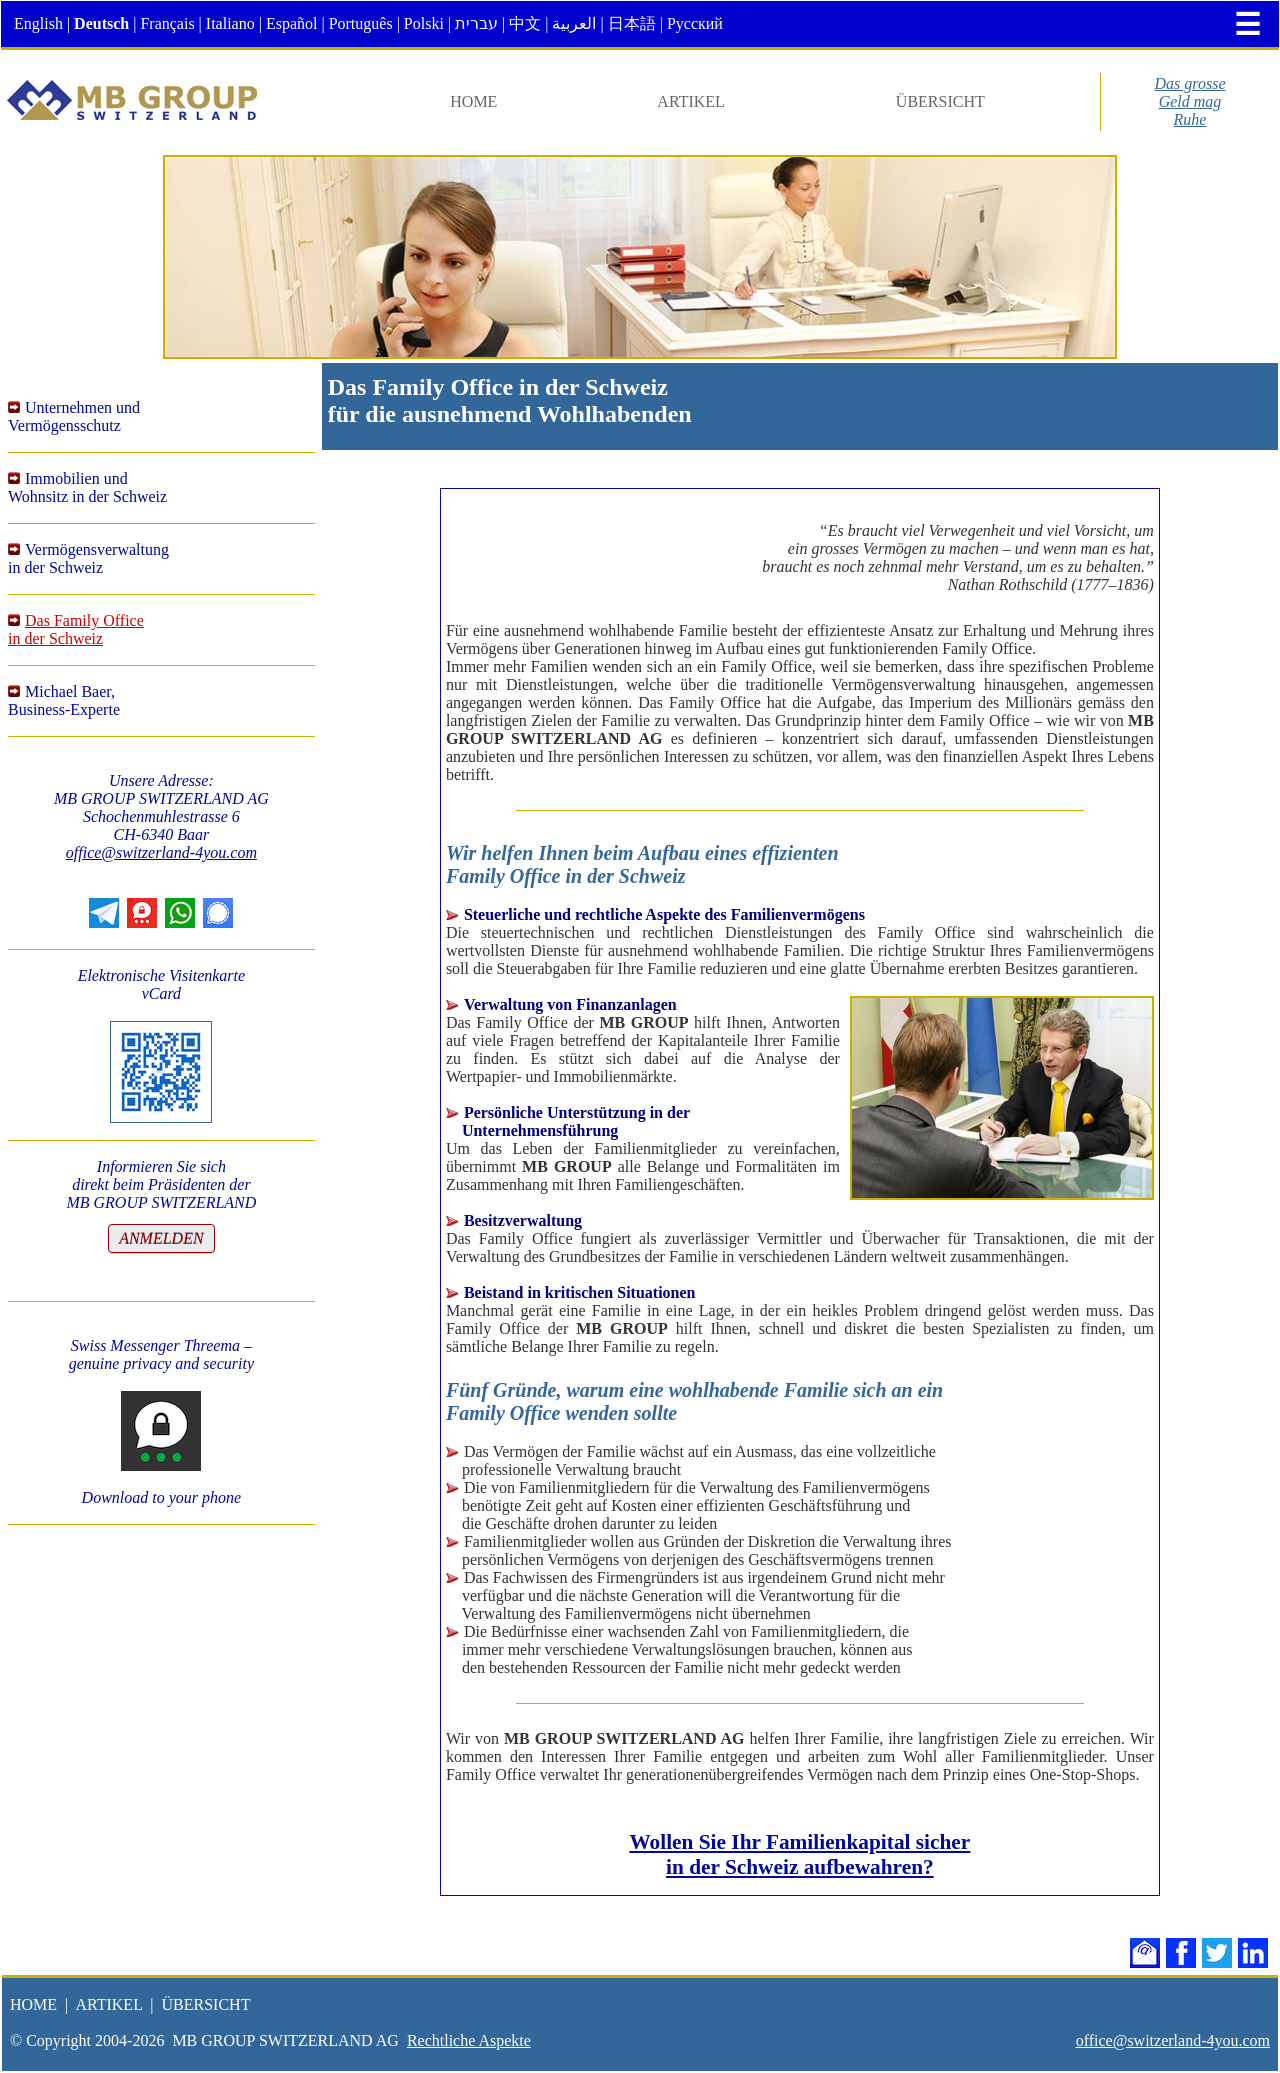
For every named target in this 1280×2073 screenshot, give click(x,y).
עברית (476, 23)
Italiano (230, 23)
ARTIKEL (690, 101)
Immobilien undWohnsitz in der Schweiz (87, 487)
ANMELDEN (161, 1238)
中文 (525, 23)
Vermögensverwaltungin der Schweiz (88, 558)
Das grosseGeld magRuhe (1190, 101)
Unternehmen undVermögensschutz (74, 416)
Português (361, 23)
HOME (473, 101)
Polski (424, 23)
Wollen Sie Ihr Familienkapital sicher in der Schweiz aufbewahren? (799, 1854)
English (38, 23)
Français (167, 23)
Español (292, 23)
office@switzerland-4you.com (161, 852)
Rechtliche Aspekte (469, 2040)
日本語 (632, 23)
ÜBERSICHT (940, 101)
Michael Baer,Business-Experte (64, 700)
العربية (574, 23)
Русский (695, 23)
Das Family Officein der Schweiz (76, 629)
